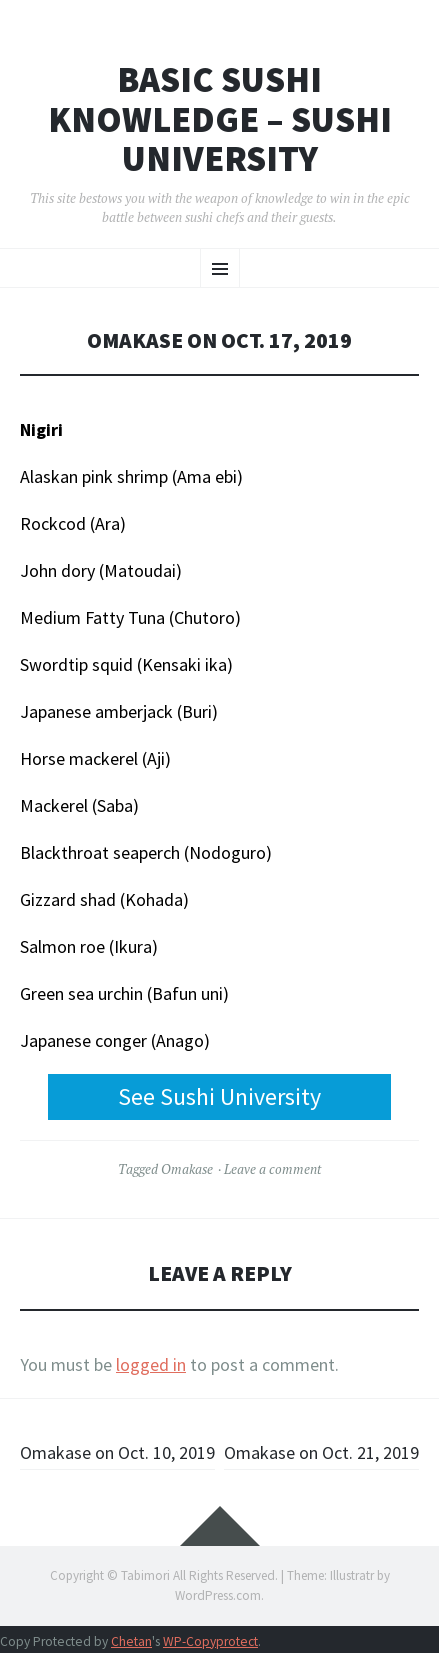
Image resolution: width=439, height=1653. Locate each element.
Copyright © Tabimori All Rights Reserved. (164, 1575)
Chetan (131, 1641)
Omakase (187, 1169)
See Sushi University (219, 1096)
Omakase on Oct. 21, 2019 (321, 1452)
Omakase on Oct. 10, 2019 (117, 1452)
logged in (151, 1364)
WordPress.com (218, 1595)
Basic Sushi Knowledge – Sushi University (220, 119)
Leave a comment (272, 1169)
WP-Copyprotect (210, 1641)
